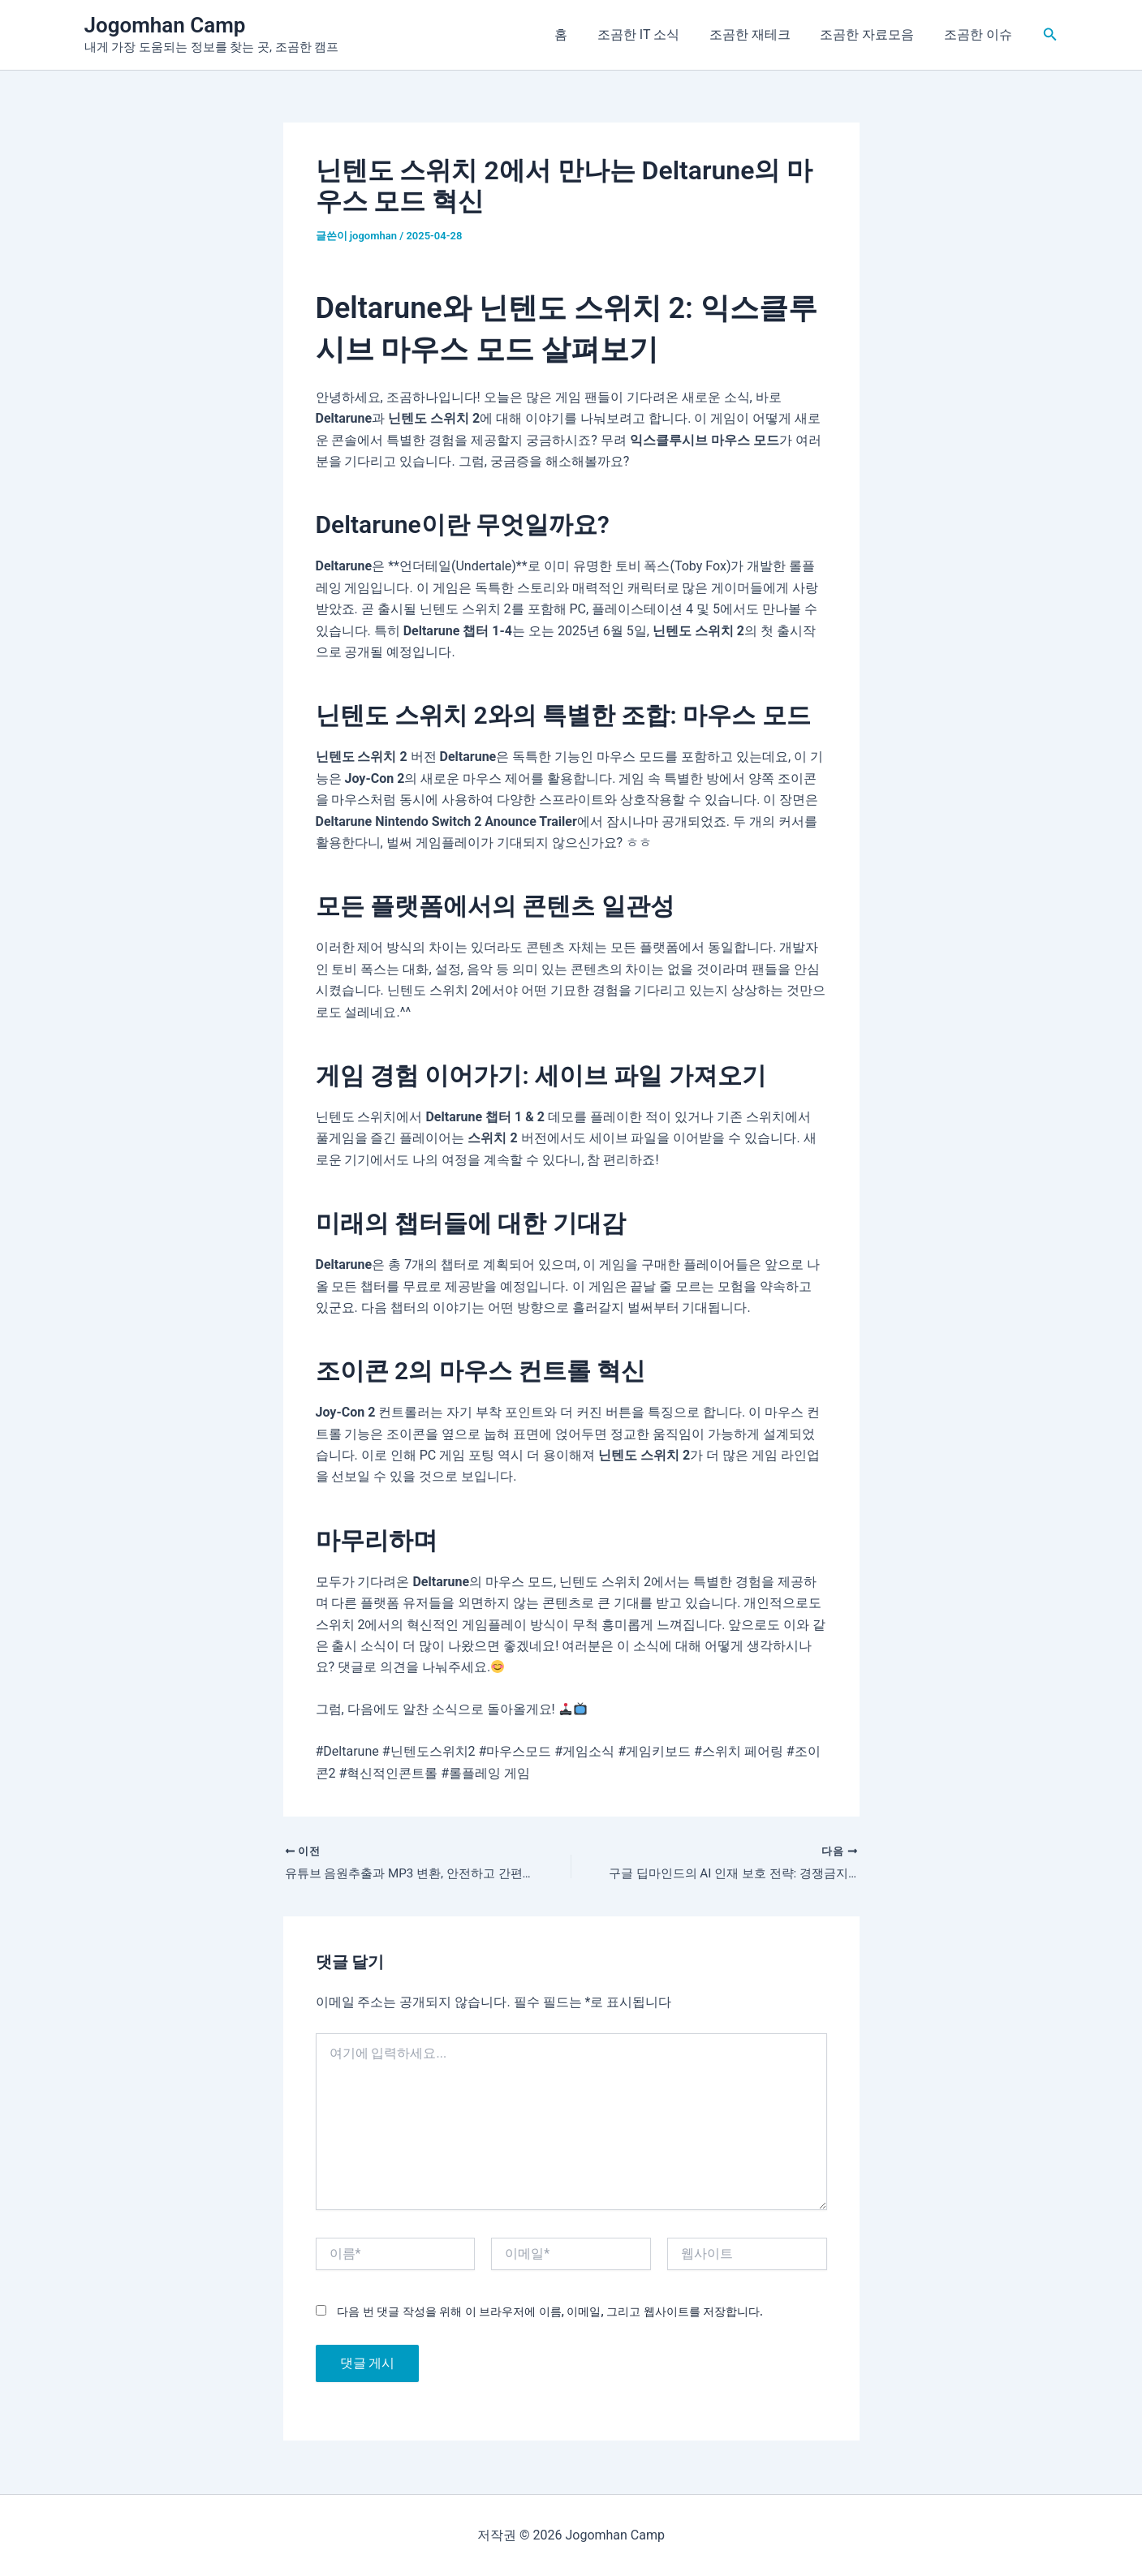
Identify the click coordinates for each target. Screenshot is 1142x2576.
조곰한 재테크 (758, 34)
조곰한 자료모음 (872, 34)
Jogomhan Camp (165, 25)
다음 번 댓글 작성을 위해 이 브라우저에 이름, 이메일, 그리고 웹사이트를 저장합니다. (549, 2313)
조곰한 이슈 (980, 34)
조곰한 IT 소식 (651, 34)
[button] (1050, 34)
